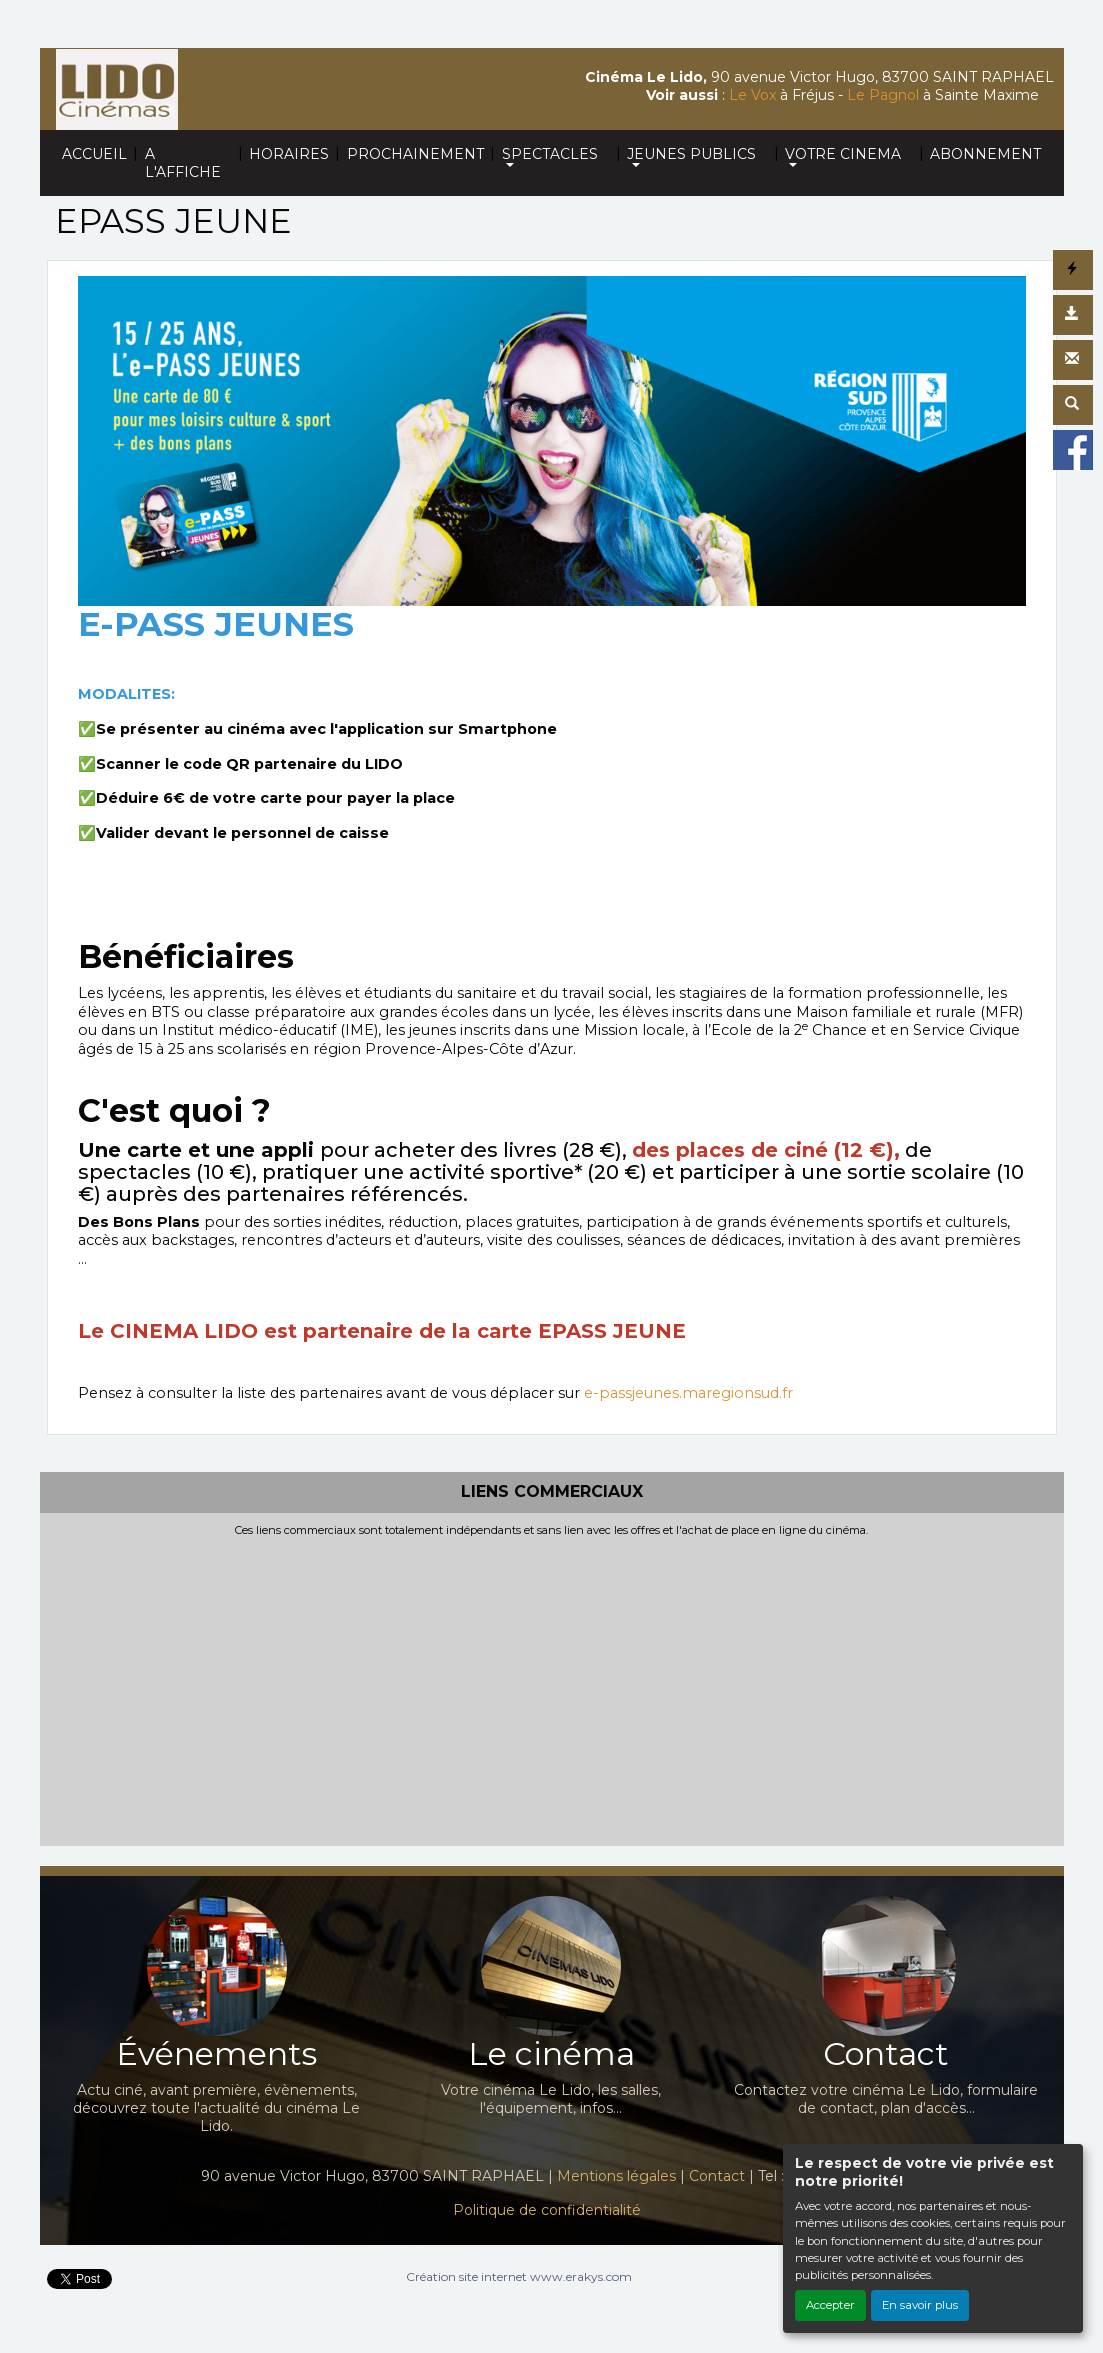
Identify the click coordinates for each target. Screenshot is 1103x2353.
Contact (717, 2176)
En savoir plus (920, 2305)
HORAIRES (289, 154)
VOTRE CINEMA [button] (843, 154)
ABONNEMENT (985, 154)
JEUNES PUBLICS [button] (691, 154)
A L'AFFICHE (183, 163)
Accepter (830, 2305)
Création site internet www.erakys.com (519, 2276)
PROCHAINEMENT (415, 154)
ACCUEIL (94, 154)
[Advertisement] (552, 1687)
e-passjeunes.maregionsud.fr (688, 1393)
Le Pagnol (883, 95)
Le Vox (752, 95)
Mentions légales (616, 2176)
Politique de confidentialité (547, 2210)
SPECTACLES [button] (550, 154)
